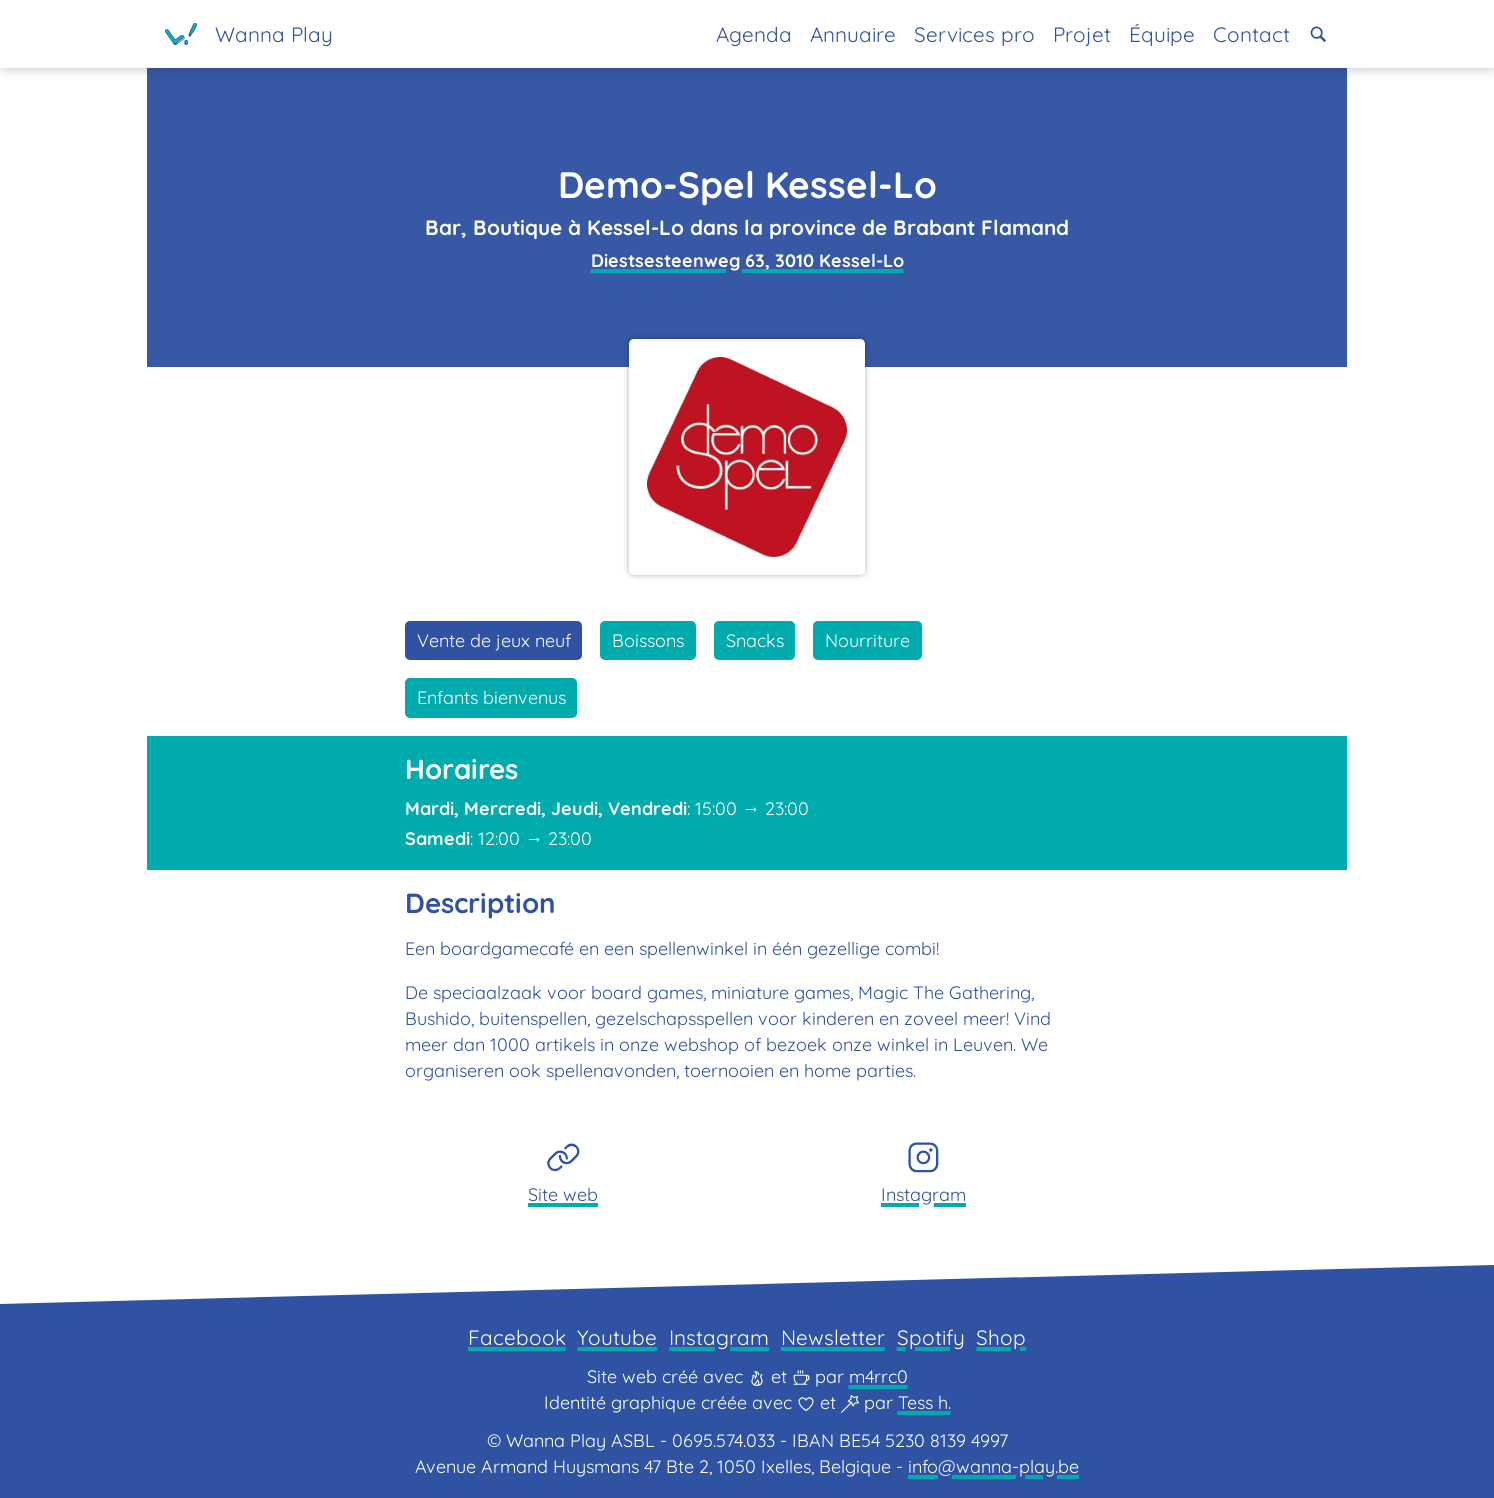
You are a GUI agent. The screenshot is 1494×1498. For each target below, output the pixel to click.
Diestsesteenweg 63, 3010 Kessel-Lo (747, 260)
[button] (1318, 34)
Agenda (754, 34)
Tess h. (924, 1402)
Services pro (974, 34)
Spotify (931, 1337)
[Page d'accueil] (249, 34)
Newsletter (833, 1337)
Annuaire (853, 34)
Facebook (517, 1337)
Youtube (617, 1337)
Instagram (719, 1337)
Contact (1251, 34)
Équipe (1162, 34)
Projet (1082, 34)
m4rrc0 (878, 1376)
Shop (1001, 1337)
